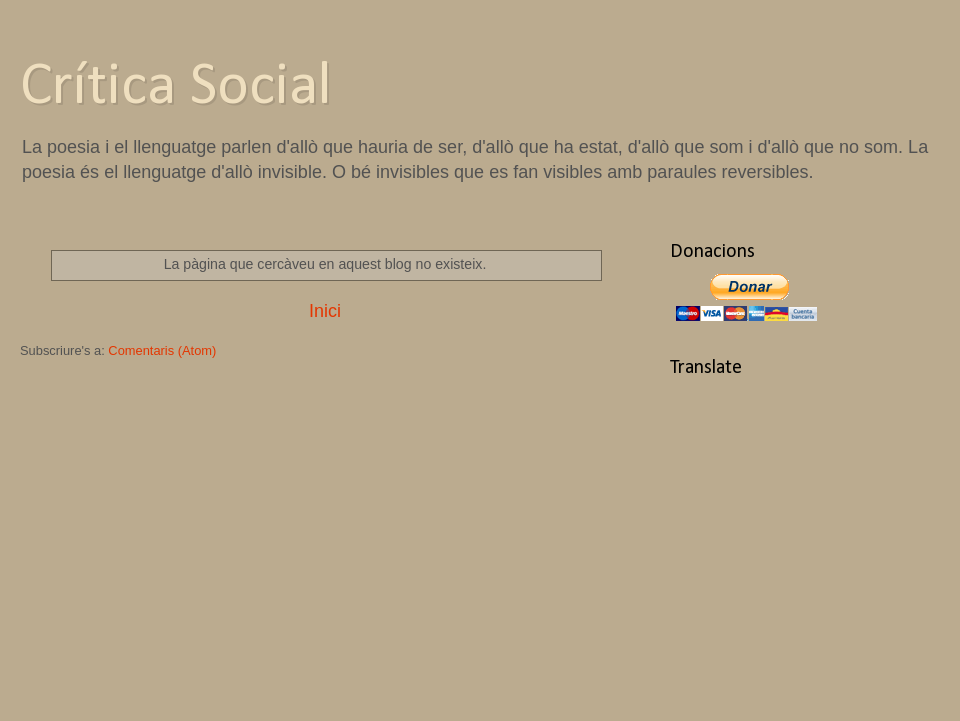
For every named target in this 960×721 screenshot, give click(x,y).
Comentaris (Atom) (162, 350)
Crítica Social (176, 88)
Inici (325, 311)
